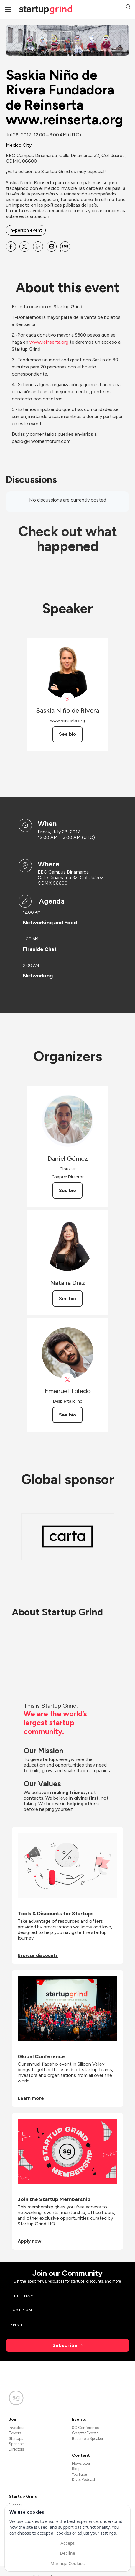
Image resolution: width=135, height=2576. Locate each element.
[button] (128, 7)
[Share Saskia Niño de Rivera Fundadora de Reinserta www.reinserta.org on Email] (51, 246)
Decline (67, 2553)
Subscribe (65, 2345)
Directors (16, 2449)
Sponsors (16, 2444)
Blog (76, 2468)
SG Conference (85, 2427)
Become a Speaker (87, 2438)
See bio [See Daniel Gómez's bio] (67, 1190)
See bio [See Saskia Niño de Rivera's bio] (67, 734)
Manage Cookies (67, 2563)
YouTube (79, 2474)
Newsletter (81, 2463)
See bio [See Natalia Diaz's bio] (67, 1298)
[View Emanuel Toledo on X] (67, 1379)
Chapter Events (85, 2433)
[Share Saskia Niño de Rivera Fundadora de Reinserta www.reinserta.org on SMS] (65, 246)
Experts (15, 2433)
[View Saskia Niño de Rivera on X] (67, 699)
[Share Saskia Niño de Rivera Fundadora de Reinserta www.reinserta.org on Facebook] (11, 246)
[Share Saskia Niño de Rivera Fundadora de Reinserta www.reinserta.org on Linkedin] (38, 246)
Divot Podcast (83, 2479)
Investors (16, 2427)
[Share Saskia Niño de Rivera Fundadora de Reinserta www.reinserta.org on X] (24, 246)
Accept (67, 2543)
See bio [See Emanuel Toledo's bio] (67, 1415)
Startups (16, 2438)
